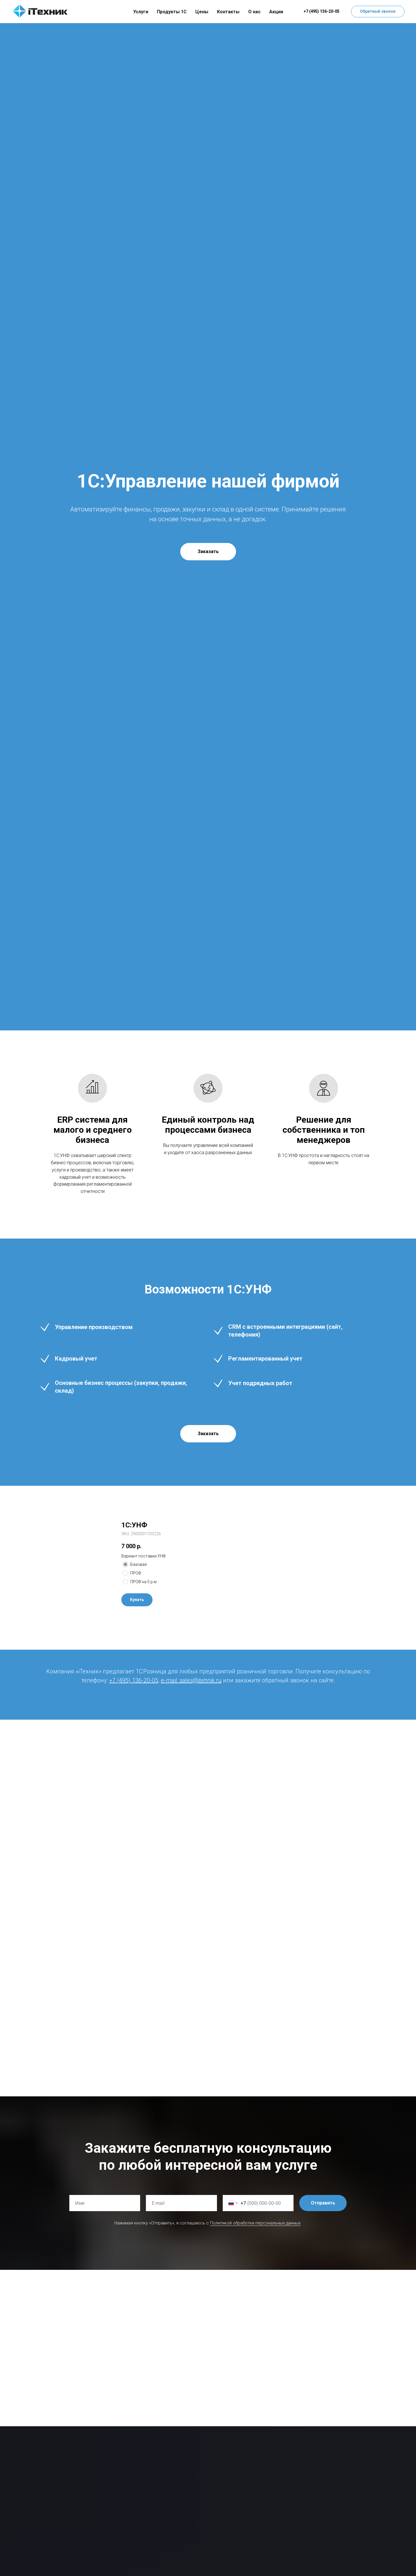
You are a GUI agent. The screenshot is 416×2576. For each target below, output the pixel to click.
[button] (377, 11)
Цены (201, 11)
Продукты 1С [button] (172, 11)
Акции (276, 11)
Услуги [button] (140, 11)
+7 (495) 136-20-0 (132, 1680)
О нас (254, 11)
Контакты (228, 11)
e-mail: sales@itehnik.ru (191, 1680)
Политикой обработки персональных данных (255, 2223)
